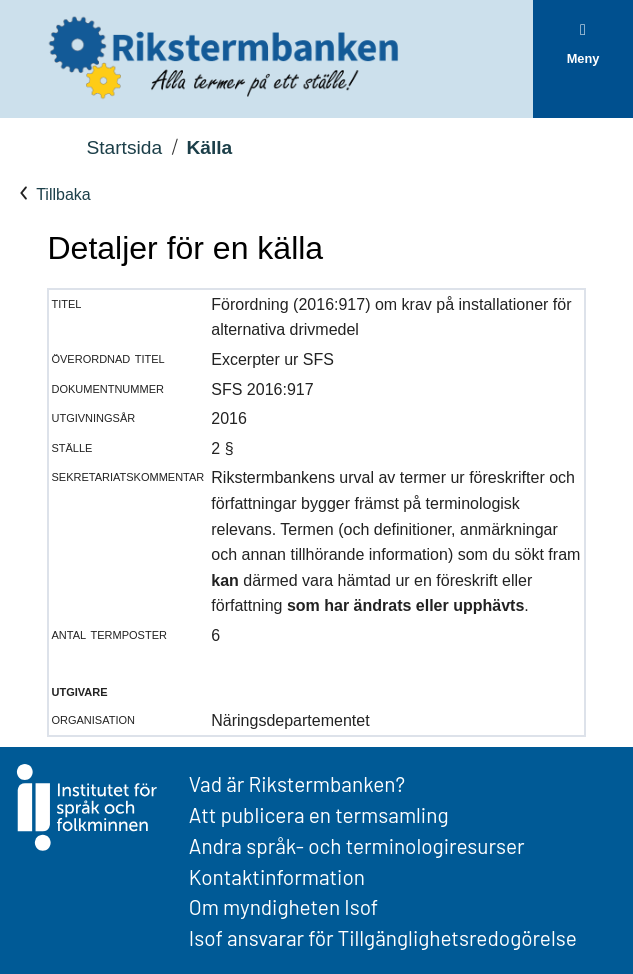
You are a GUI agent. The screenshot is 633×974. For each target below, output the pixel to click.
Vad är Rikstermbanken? (297, 783)
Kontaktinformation (277, 876)
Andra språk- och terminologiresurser (357, 845)
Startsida (124, 147)
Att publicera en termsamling (319, 814)
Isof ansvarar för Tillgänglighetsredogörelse (383, 937)
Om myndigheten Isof (283, 906)
